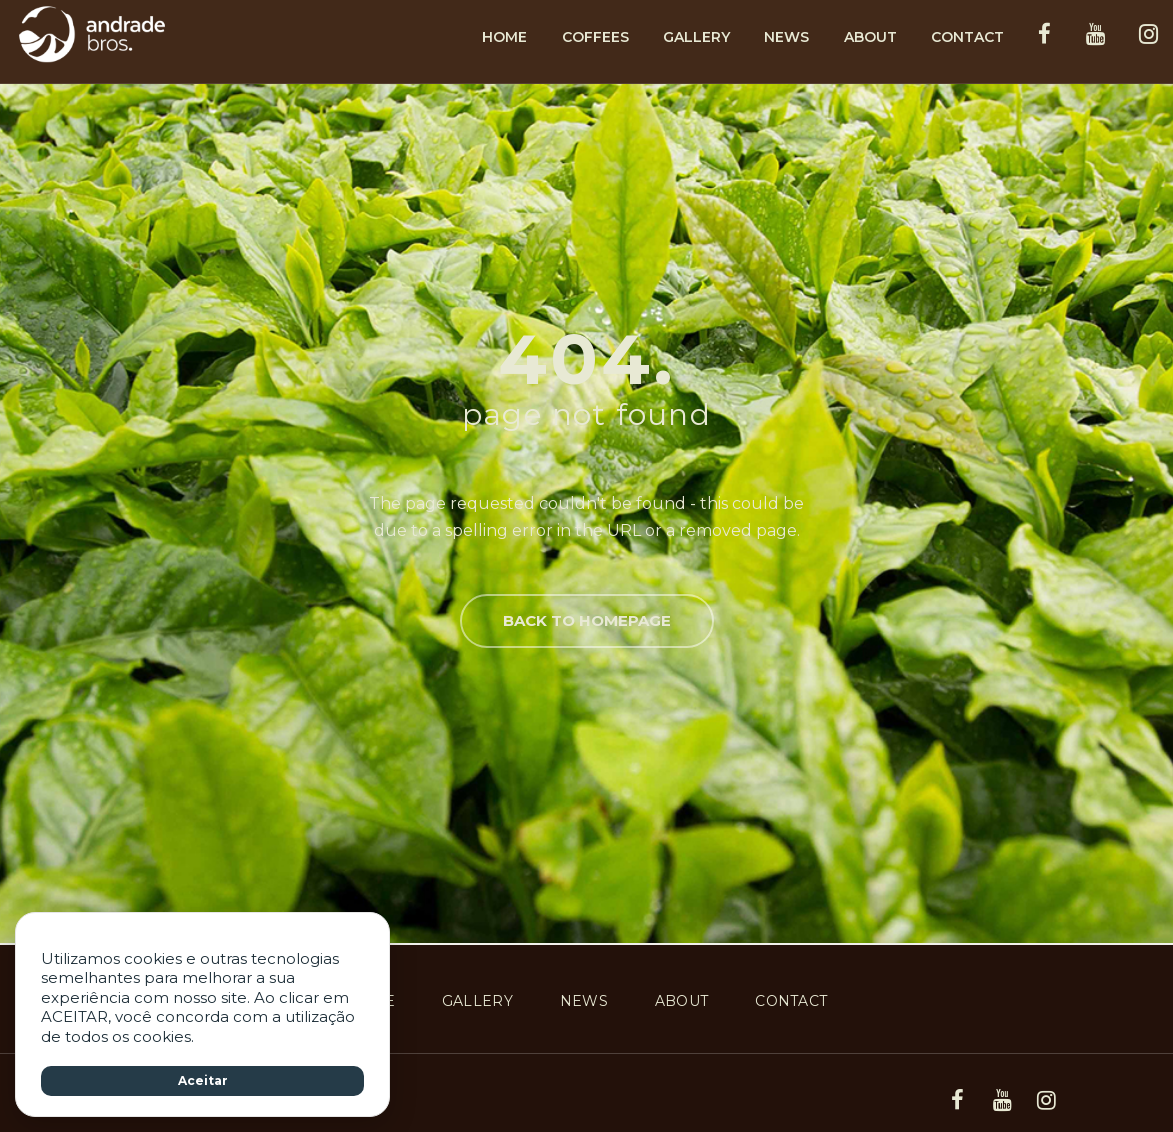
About (870, 37)
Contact (967, 37)
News (786, 37)
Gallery (696, 37)
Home (504, 37)
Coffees (595, 37)
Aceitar (203, 1080)
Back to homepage (587, 620)
